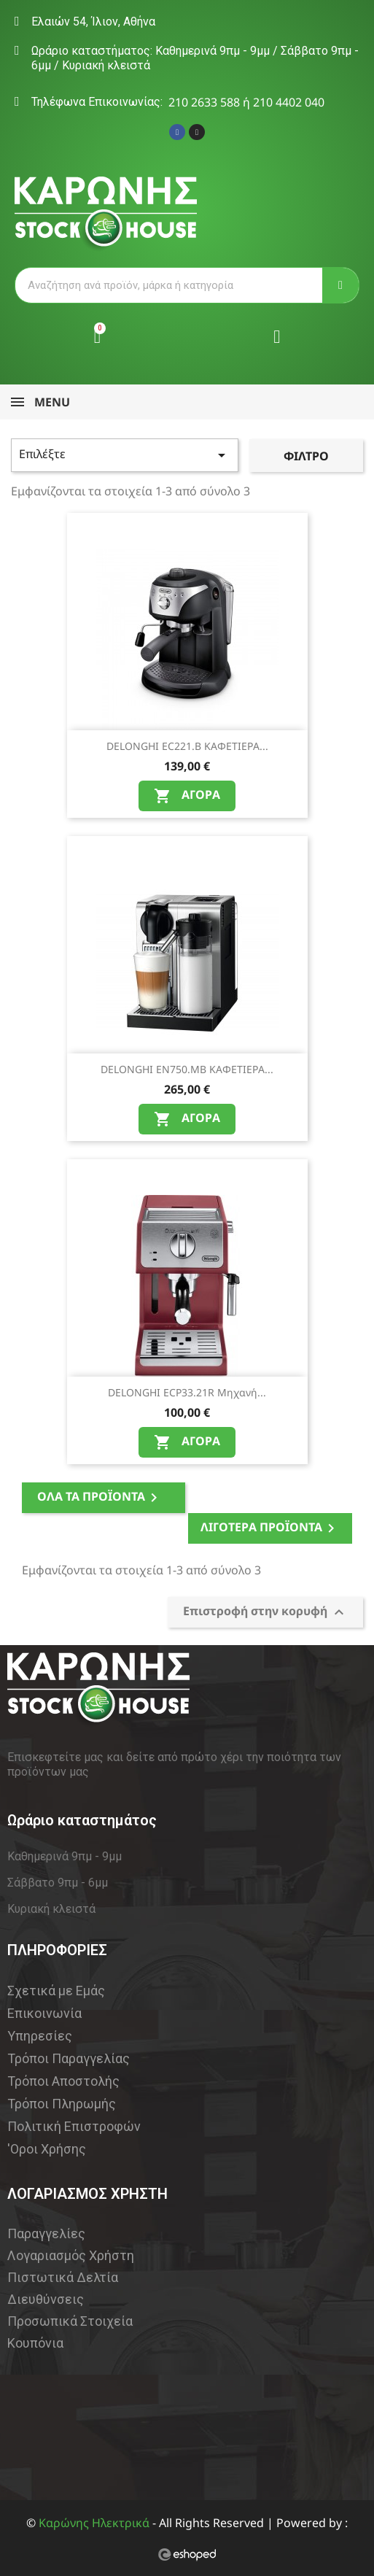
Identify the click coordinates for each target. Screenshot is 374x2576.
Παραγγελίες (46, 2233)
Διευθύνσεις (45, 2299)
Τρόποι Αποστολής (63, 2081)
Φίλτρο (306, 456)
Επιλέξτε (124, 455)
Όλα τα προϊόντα (100, 1497)
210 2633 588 (204, 102)
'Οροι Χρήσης (46, 2149)
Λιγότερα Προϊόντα (270, 1528)
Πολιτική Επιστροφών (74, 2126)
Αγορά (187, 795)
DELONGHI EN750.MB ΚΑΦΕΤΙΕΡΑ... (187, 1069)
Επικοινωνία (44, 2013)
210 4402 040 (288, 102)
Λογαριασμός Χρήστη (70, 2255)
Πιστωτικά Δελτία (62, 2277)
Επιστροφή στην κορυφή (265, 1612)
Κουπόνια (35, 2343)
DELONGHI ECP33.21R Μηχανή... (187, 1392)
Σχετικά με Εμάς (56, 1990)
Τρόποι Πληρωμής (61, 2103)
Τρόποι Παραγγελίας (68, 2058)
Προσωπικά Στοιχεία (70, 2321)
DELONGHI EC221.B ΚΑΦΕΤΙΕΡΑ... (187, 746)
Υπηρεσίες (39, 2035)
